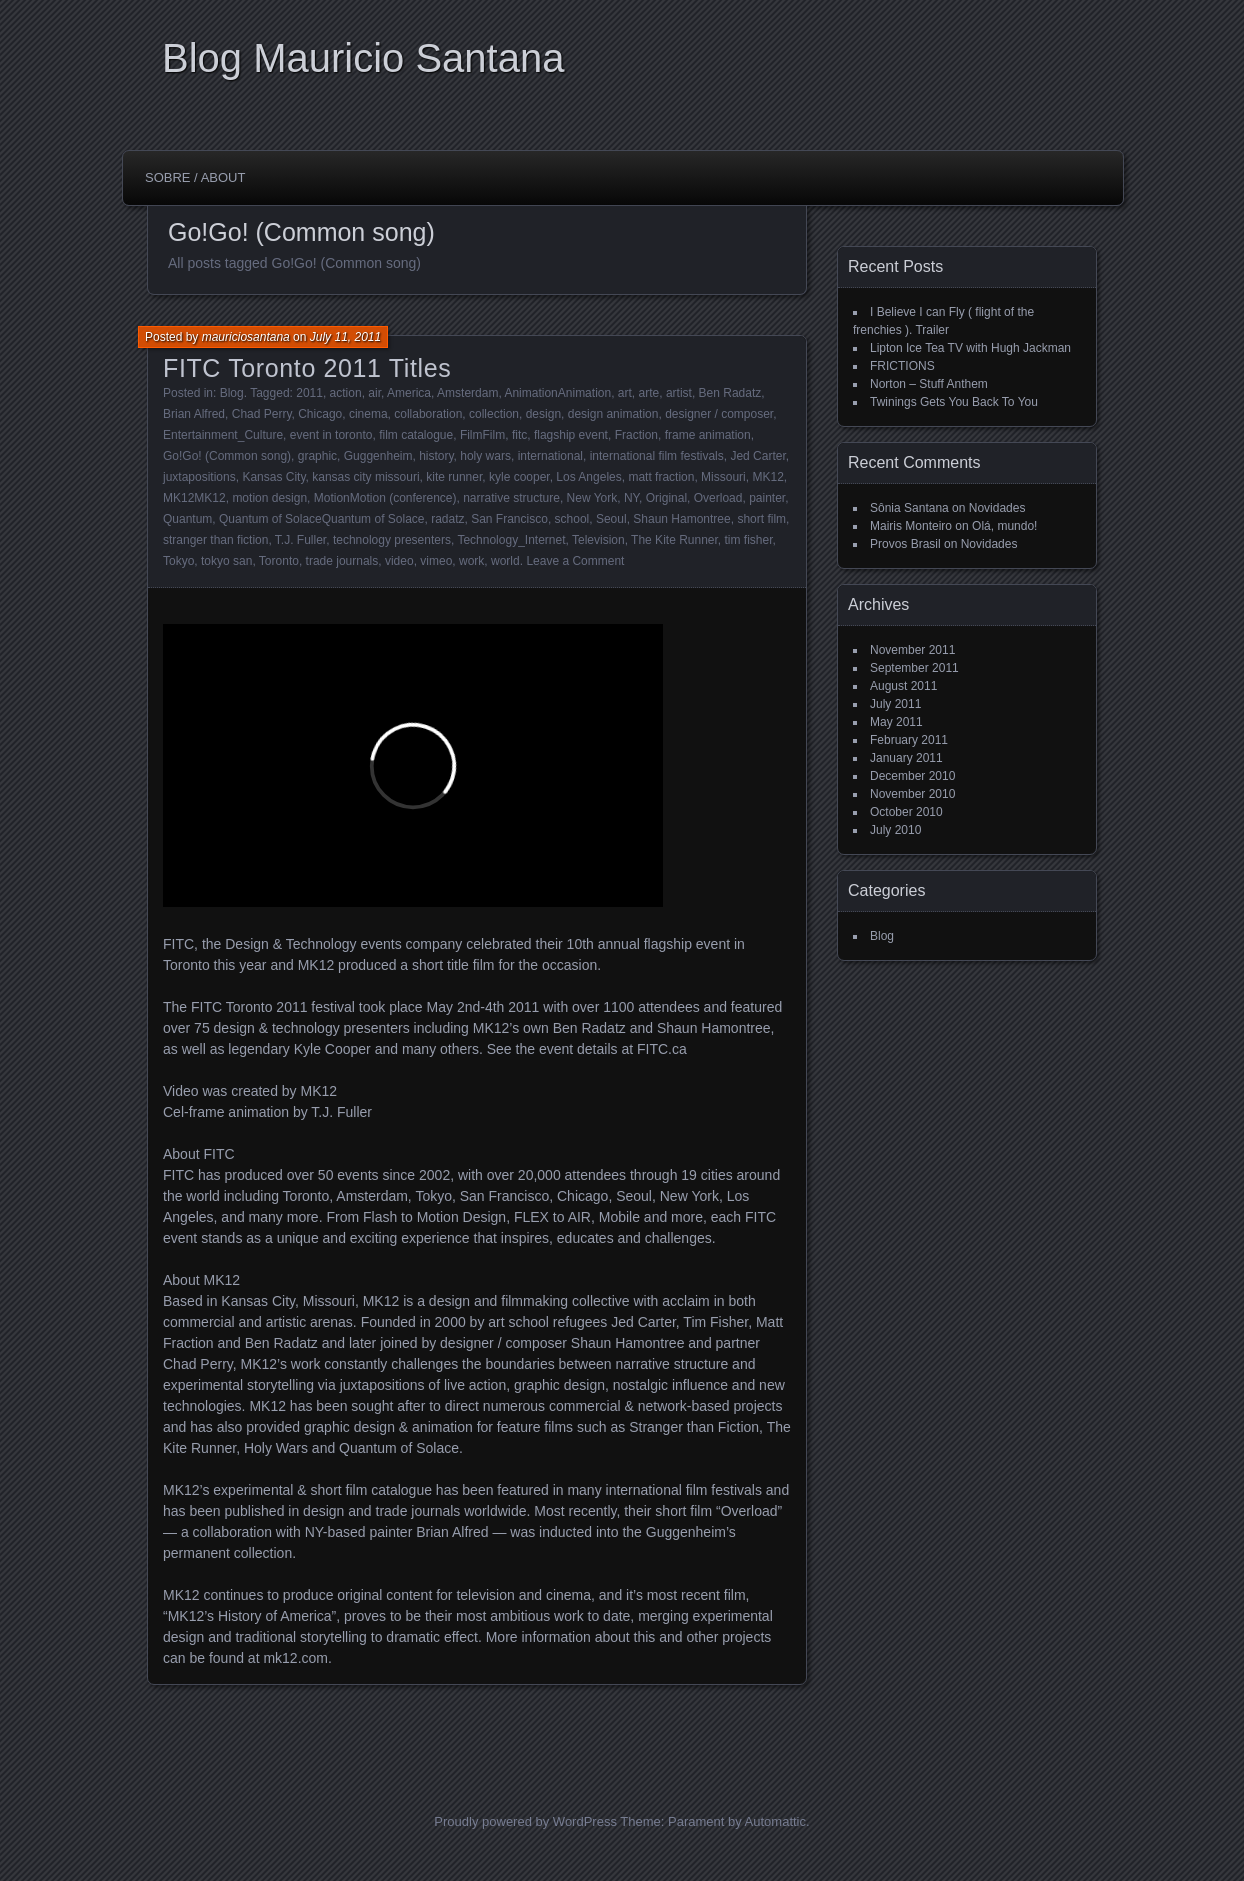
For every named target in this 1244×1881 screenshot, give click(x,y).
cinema (368, 414)
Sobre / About (195, 177)
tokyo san (226, 561)
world (505, 561)
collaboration (428, 414)
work (471, 561)
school (572, 519)
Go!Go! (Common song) (227, 456)
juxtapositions (199, 477)
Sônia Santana (909, 508)
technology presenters (392, 540)
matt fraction (661, 477)
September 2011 (914, 668)
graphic (317, 456)
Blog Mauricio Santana (363, 58)
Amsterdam (467, 393)
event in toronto (331, 435)
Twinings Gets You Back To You (954, 402)
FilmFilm (482, 435)
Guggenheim (378, 456)
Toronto (279, 561)
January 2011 (906, 758)
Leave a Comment (575, 561)
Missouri (723, 477)
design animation (613, 414)
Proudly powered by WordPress (525, 1821)
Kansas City (273, 477)
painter (767, 498)
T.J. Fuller (300, 540)
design (543, 414)
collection (494, 414)
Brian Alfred (194, 414)
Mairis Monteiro (911, 526)
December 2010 (912, 776)
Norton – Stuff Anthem (929, 384)
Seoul (611, 519)
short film (761, 519)
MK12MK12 (194, 498)
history (436, 456)
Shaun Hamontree (681, 519)
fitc (519, 435)
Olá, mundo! (1004, 526)
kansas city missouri (365, 477)
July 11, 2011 (345, 337)
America (409, 393)
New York (592, 498)
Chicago (320, 414)
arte (649, 393)
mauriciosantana (246, 337)
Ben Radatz (730, 393)
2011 (309, 393)
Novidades (997, 508)
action (346, 393)
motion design (269, 498)
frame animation (708, 435)
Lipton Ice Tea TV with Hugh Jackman (970, 348)
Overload (718, 498)
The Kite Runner (674, 540)
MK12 (767, 477)
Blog (232, 393)
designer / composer (719, 414)
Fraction (636, 435)
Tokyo (178, 561)
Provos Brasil (905, 544)
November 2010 (912, 794)
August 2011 (903, 686)
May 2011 (896, 722)
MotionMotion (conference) (385, 498)
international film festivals (657, 456)
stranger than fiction (215, 540)
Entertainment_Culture (223, 435)
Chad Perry (262, 414)
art (625, 393)
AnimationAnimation (557, 393)
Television (598, 540)
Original (666, 498)
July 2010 (895, 830)
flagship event (571, 435)
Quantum (187, 519)
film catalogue (416, 435)
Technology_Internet (511, 540)
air (374, 393)
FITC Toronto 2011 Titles (307, 368)
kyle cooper (519, 477)
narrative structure (511, 498)
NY (631, 498)
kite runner (454, 477)
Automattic (775, 1821)
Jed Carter (757, 456)
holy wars (485, 456)
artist (679, 393)
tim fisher (749, 540)
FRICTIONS (902, 366)
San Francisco (509, 519)
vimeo (436, 561)
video (399, 561)
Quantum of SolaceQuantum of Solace (321, 519)
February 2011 (909, 740)
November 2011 (912, 650)
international (550, 456)
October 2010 (906, 812)
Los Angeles (588, 477)
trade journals (342, 561)
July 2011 (895, 704)
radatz (447, 519)
